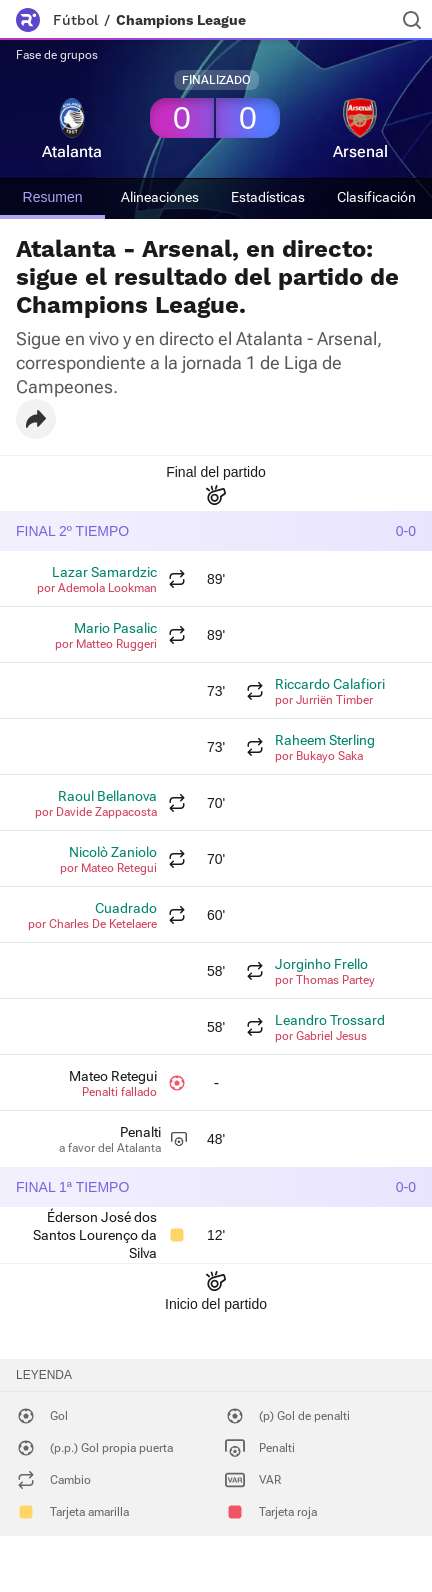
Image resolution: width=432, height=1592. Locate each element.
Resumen (53, 197)
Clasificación (376, 197)
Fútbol (75, 20)
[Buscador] (412, 20)
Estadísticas (268, 197)
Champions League (181, 20)
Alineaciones (160, 197)
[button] (36, 419)
